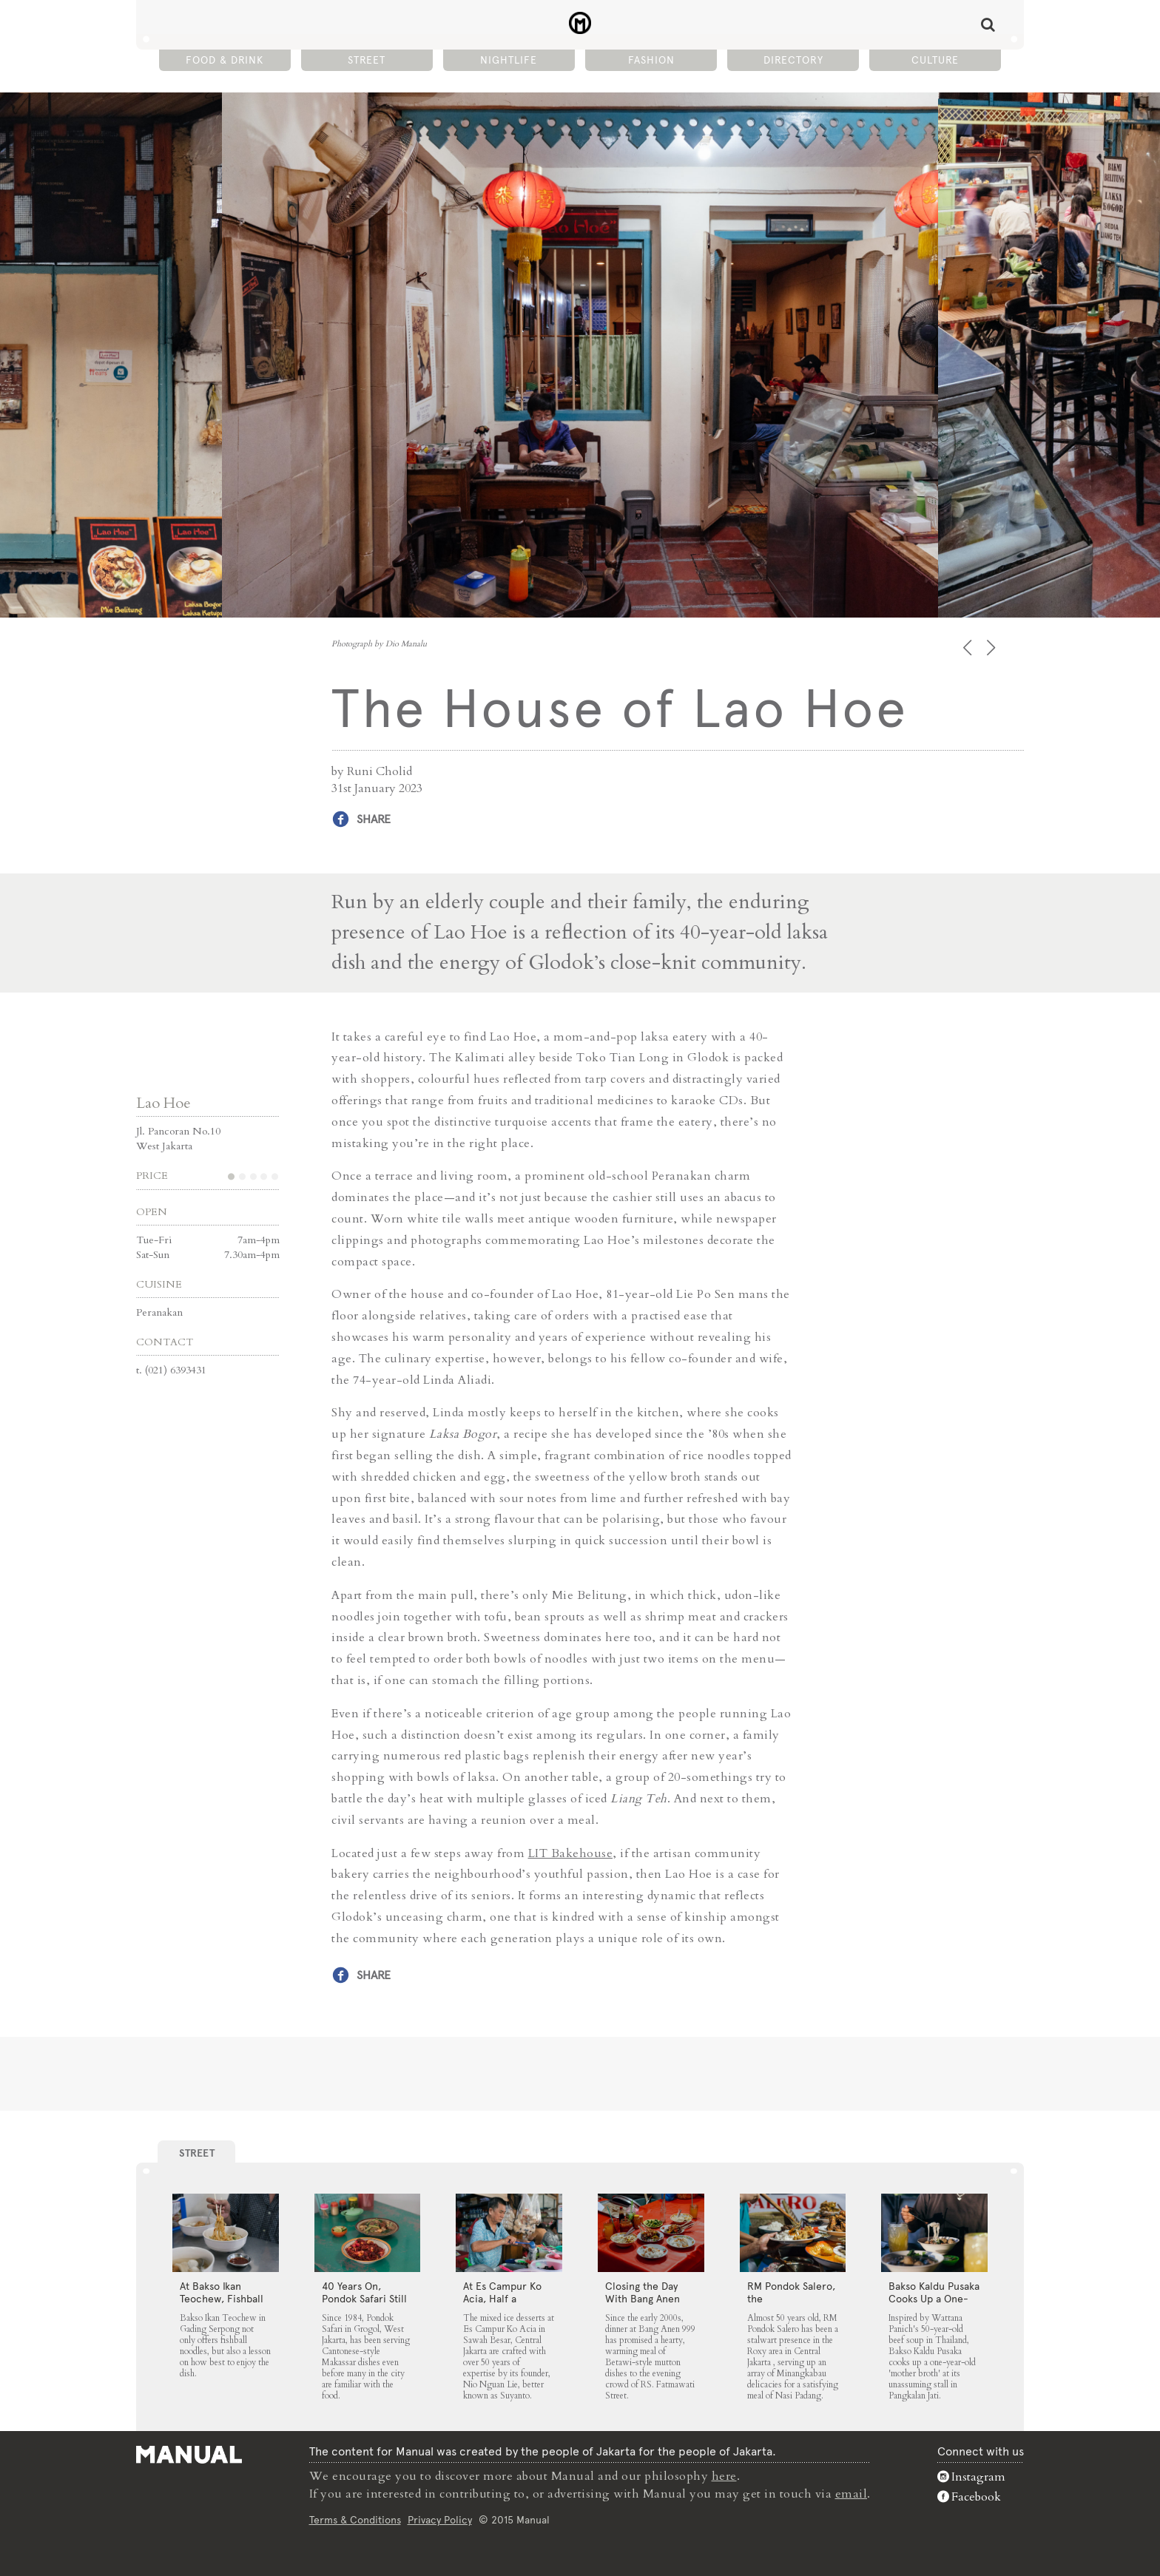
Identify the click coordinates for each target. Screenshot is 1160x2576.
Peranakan (159, 1312)
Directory (793, 60)
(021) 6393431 (175, 1370)
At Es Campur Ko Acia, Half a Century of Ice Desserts (502, 2305)
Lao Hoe (163, 1103)
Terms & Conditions (355, 2520)
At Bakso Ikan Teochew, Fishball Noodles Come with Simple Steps (221, 2305)
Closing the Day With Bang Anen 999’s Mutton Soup (648, 2298)
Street (366, 60)
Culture (935, 60)
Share (374, 819)
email (851, 2494)
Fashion (651, 60)
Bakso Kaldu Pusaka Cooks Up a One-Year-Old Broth (933, 2298)
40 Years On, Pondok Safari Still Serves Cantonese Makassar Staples (364, 2305)
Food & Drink (224, 60)
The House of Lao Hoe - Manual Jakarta (580, 23)
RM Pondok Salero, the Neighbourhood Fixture (791, 2305)
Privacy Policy (440, 2520)
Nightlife (508, 60)
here (724, 2476)
